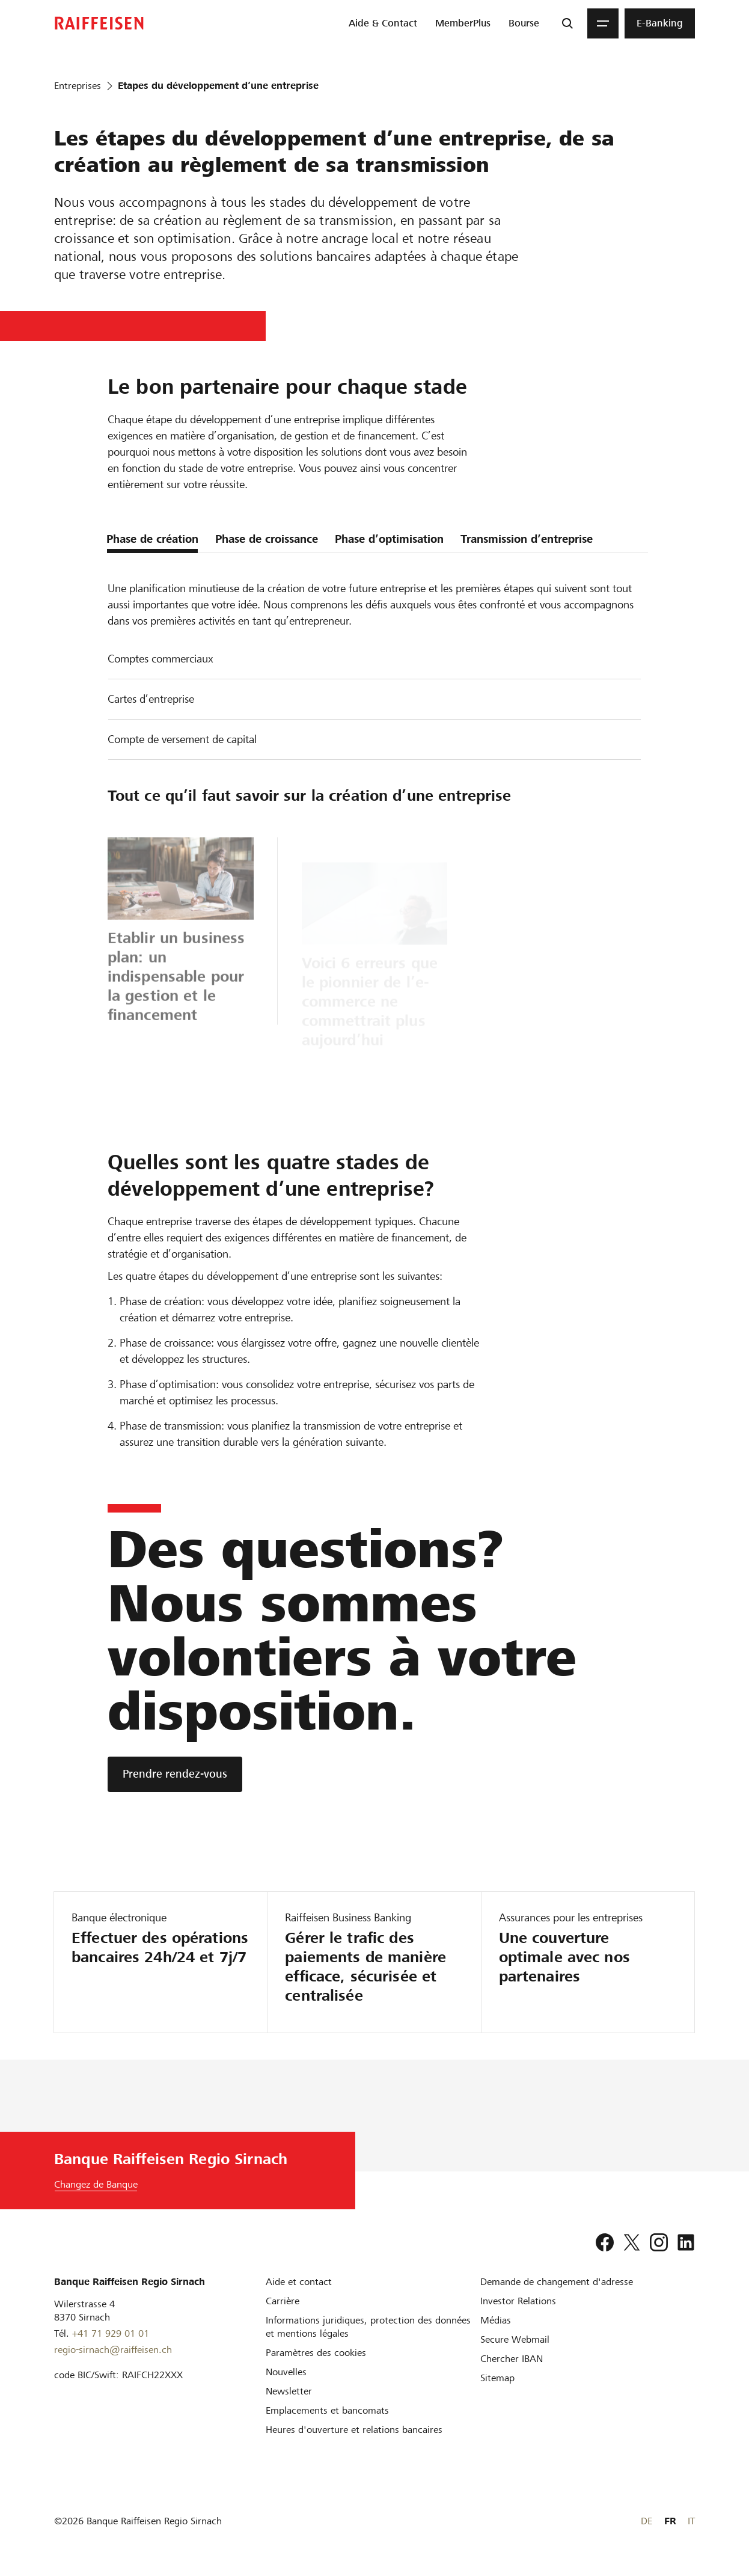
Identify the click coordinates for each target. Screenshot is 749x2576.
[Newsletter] (289, 2391)
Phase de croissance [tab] (266, 539)
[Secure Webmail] (514, 2339)
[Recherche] (567, 23)
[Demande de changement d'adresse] (556, 2281)
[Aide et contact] (299, 2281)
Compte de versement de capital (182, 739)
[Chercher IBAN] (511, 2358)
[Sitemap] (497, 2378)
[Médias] (495, 2320)
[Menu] (603, 23)
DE (646, 2521)
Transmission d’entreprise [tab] (526, 539)
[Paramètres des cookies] (316, 2352)
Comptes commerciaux (160, 658)
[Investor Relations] (518, 2301)
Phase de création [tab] (152, 539)
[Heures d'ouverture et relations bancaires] (354, 2429)
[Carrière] (282, 2301)
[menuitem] (383, 23)
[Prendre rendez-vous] (175, 1774)
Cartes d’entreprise (151, 699)
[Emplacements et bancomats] (327, 2410)
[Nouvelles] (286, 2372)
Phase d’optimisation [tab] (389, 539)
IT (691, 2521)
